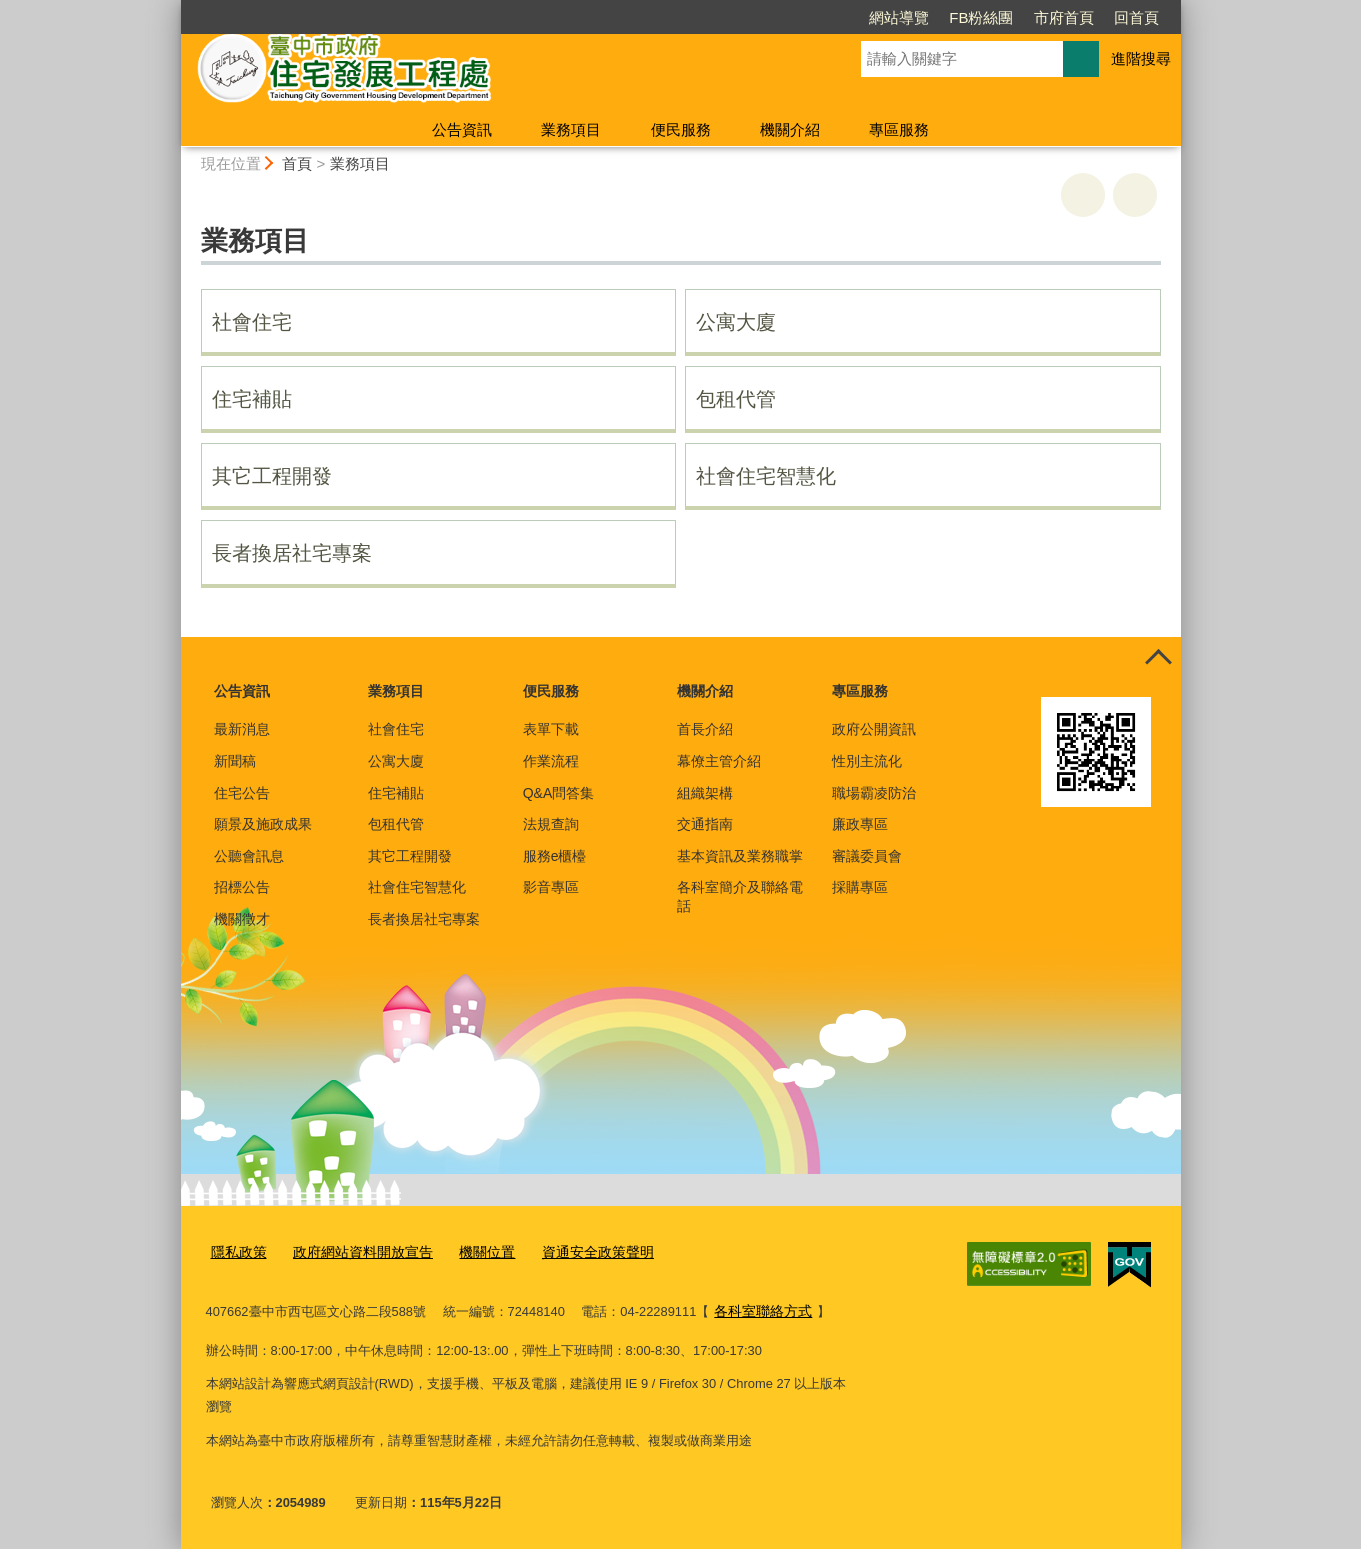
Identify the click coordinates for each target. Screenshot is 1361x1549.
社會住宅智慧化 (766, 476)
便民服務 (681, 129)
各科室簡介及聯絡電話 (740, 896)
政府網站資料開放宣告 (354, 1251)
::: (172, 8)
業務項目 (571, 129)
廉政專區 (860, 824)
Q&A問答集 (559, 793)
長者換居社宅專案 (292, 553)
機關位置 (471, 1251)
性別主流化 (867, 761)
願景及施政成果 (263, 824)
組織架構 (705, 793)
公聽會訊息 (249, 856)
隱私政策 (237, 1251)
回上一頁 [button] (1135, 195)
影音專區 (551, 887)
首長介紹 (705, 729)
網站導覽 (899, 17)
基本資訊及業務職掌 (740, 856)
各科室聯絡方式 (759, 1309)
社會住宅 (252, 322)
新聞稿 (235, 761)
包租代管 (736, 399)
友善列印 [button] (1083, 195)
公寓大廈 (736, 322)
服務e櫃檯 (555, 856)
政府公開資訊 (874, 729)
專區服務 (899, 129)
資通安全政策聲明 (576, 1251)
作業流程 (551, 761)
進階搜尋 (1141, 58)
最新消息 (242, 729)
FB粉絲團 (981, 17)
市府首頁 (1064, 17)
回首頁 (1136, 17)
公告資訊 (462, 129)
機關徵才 (242, 919)
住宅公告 (242, 793)
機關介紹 (790, 129)
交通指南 (705, 824)
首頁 (297, 163)
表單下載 (551, 729)
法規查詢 (551, 824)
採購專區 (860, 887)
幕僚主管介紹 (719, 761)
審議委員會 (867, 856)
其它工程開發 (272, 476)
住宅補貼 (252, 399)
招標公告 (242, 887)
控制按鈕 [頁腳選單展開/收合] (1159, 659)
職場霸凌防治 (874, 793)
